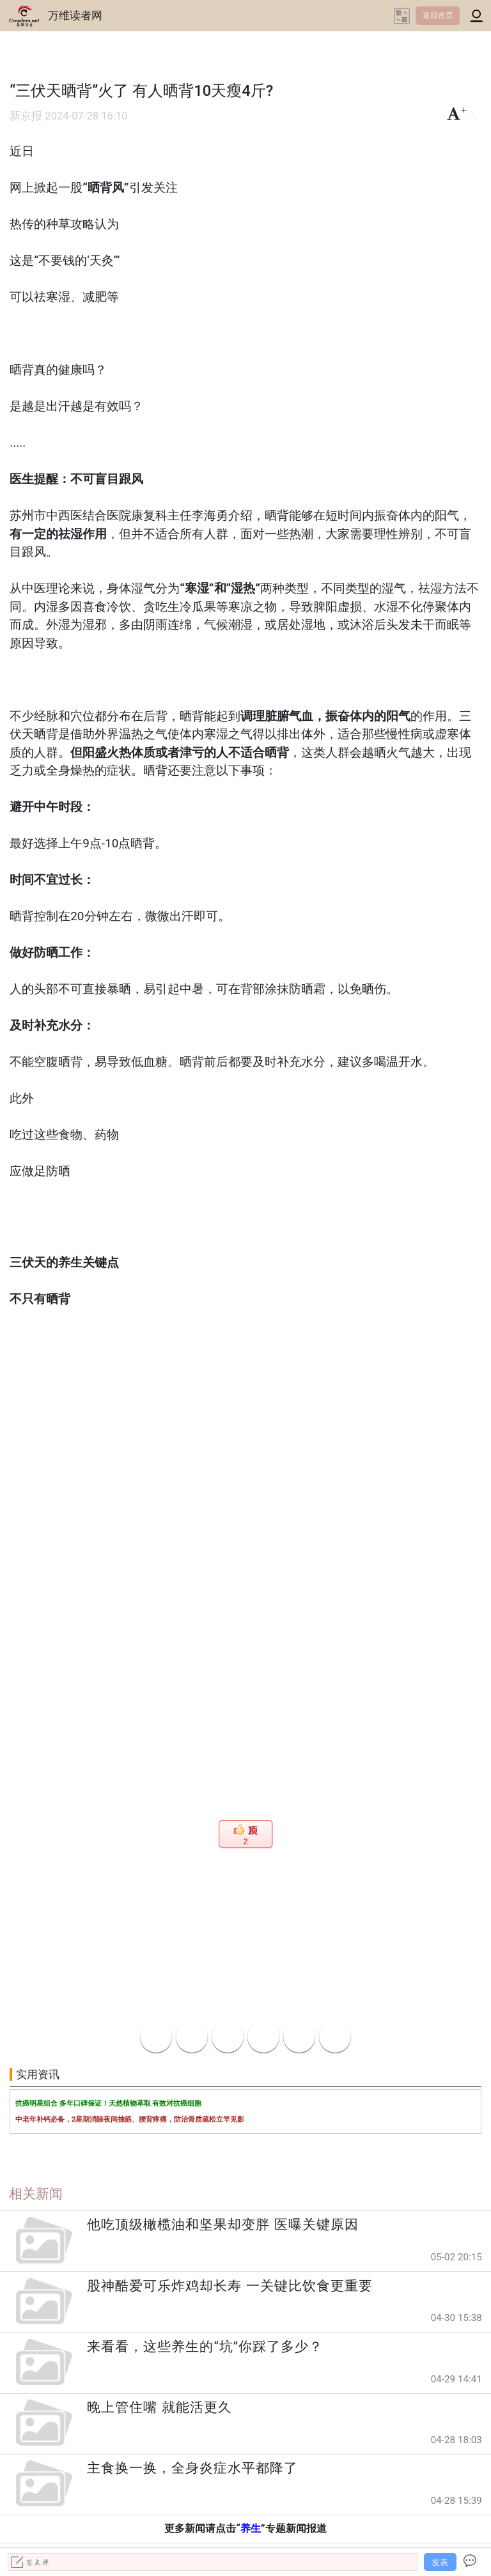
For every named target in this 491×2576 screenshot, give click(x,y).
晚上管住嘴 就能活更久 (159, 2407)
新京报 (26, 116)
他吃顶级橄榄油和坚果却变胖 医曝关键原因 (222, 2224)
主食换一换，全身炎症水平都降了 (192, 2468)
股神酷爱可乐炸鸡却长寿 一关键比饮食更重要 (229, 2286)
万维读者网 (75, 15)
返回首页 (438, 15)
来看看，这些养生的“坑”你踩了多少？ (205, 2346)
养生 (250, 2528)
